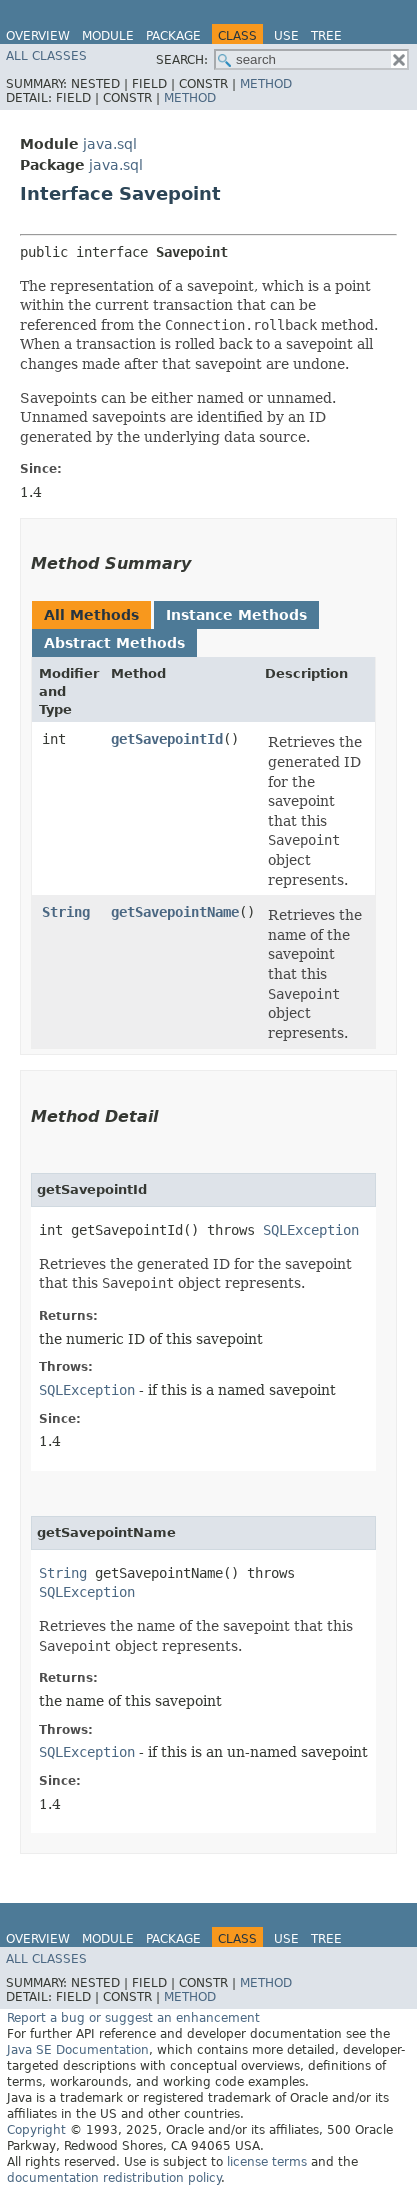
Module (108, 36)
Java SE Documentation (78, 2050)
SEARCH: (182, 60)
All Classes (46, 56)
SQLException (311, 1230)
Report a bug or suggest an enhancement (133, 2018)
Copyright (36, 2130)
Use (286, 36)
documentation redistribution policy (114, 2178)
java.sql (110, 144)
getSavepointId (167, 739)
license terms (267, 2162)
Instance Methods (236, 615)
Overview (38, 36)
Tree (326, 36)
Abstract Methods (114, 643)
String (66, 912)
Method (266, 84)
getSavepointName (175, 912)
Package (173, 36)
